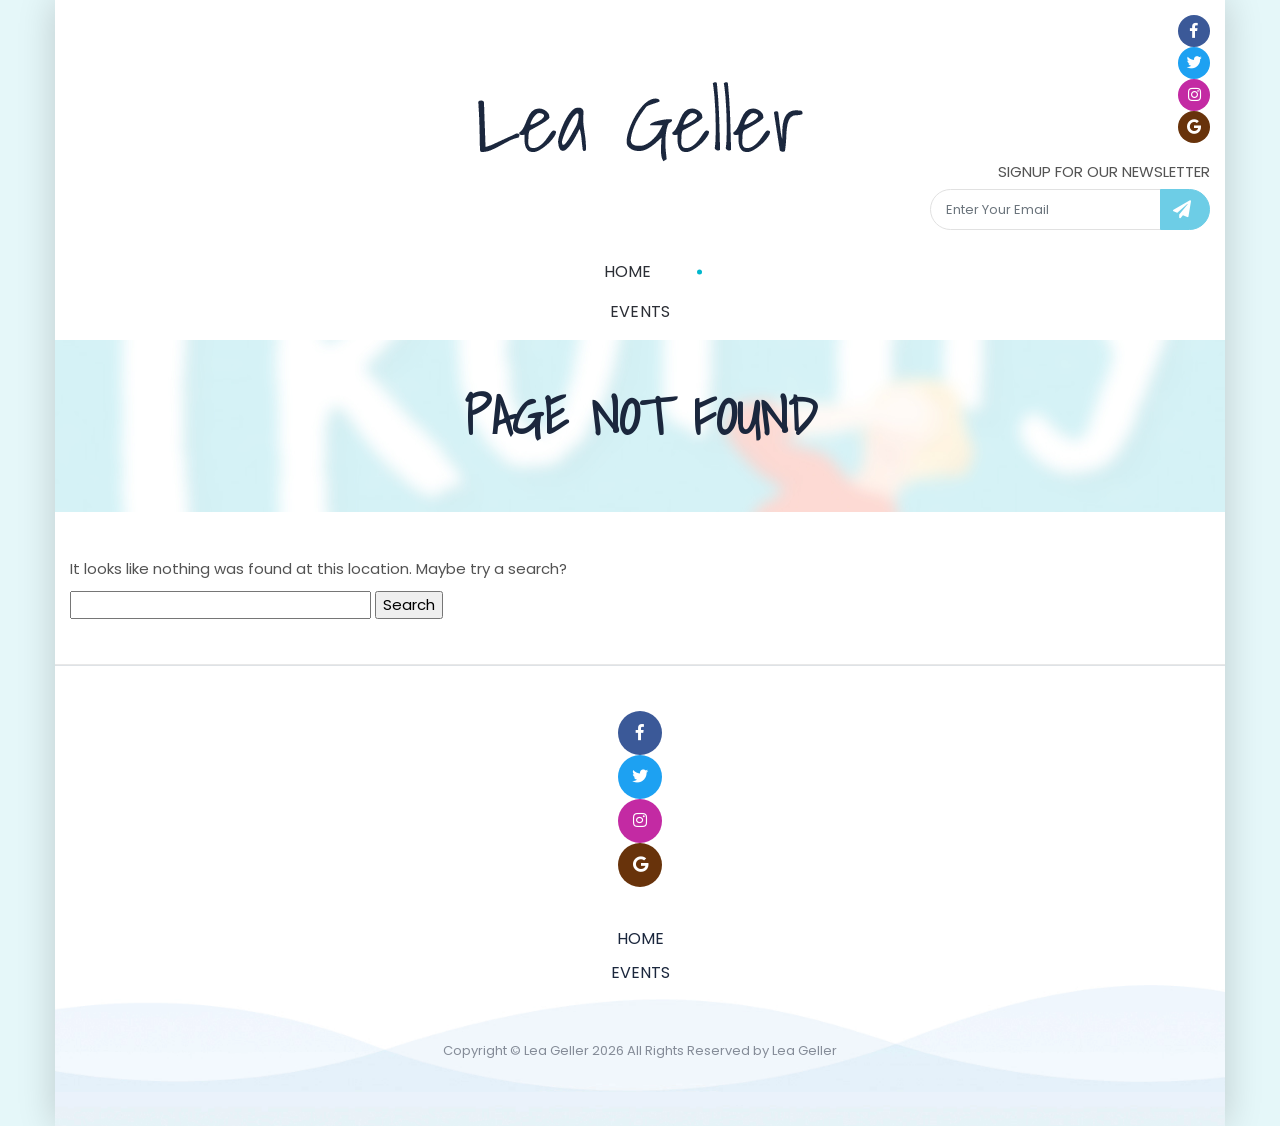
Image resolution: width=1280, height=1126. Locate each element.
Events (640, 311)
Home (628, 271)
